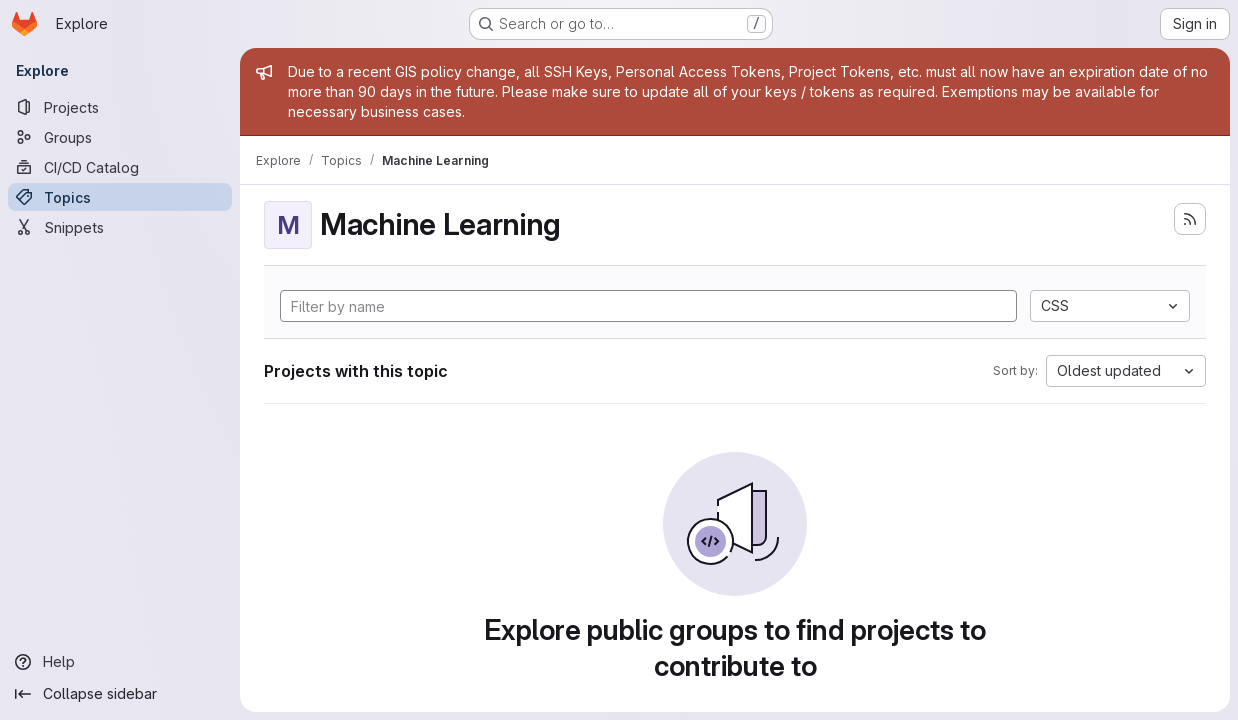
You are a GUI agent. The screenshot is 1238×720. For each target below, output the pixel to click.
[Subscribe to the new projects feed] (1190, 219)
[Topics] (120, 197)
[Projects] (120, 107)
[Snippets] (120, 227)
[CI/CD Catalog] (120, 167)
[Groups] (120, 137)
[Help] (120, 662)
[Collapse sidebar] (120, 694)
